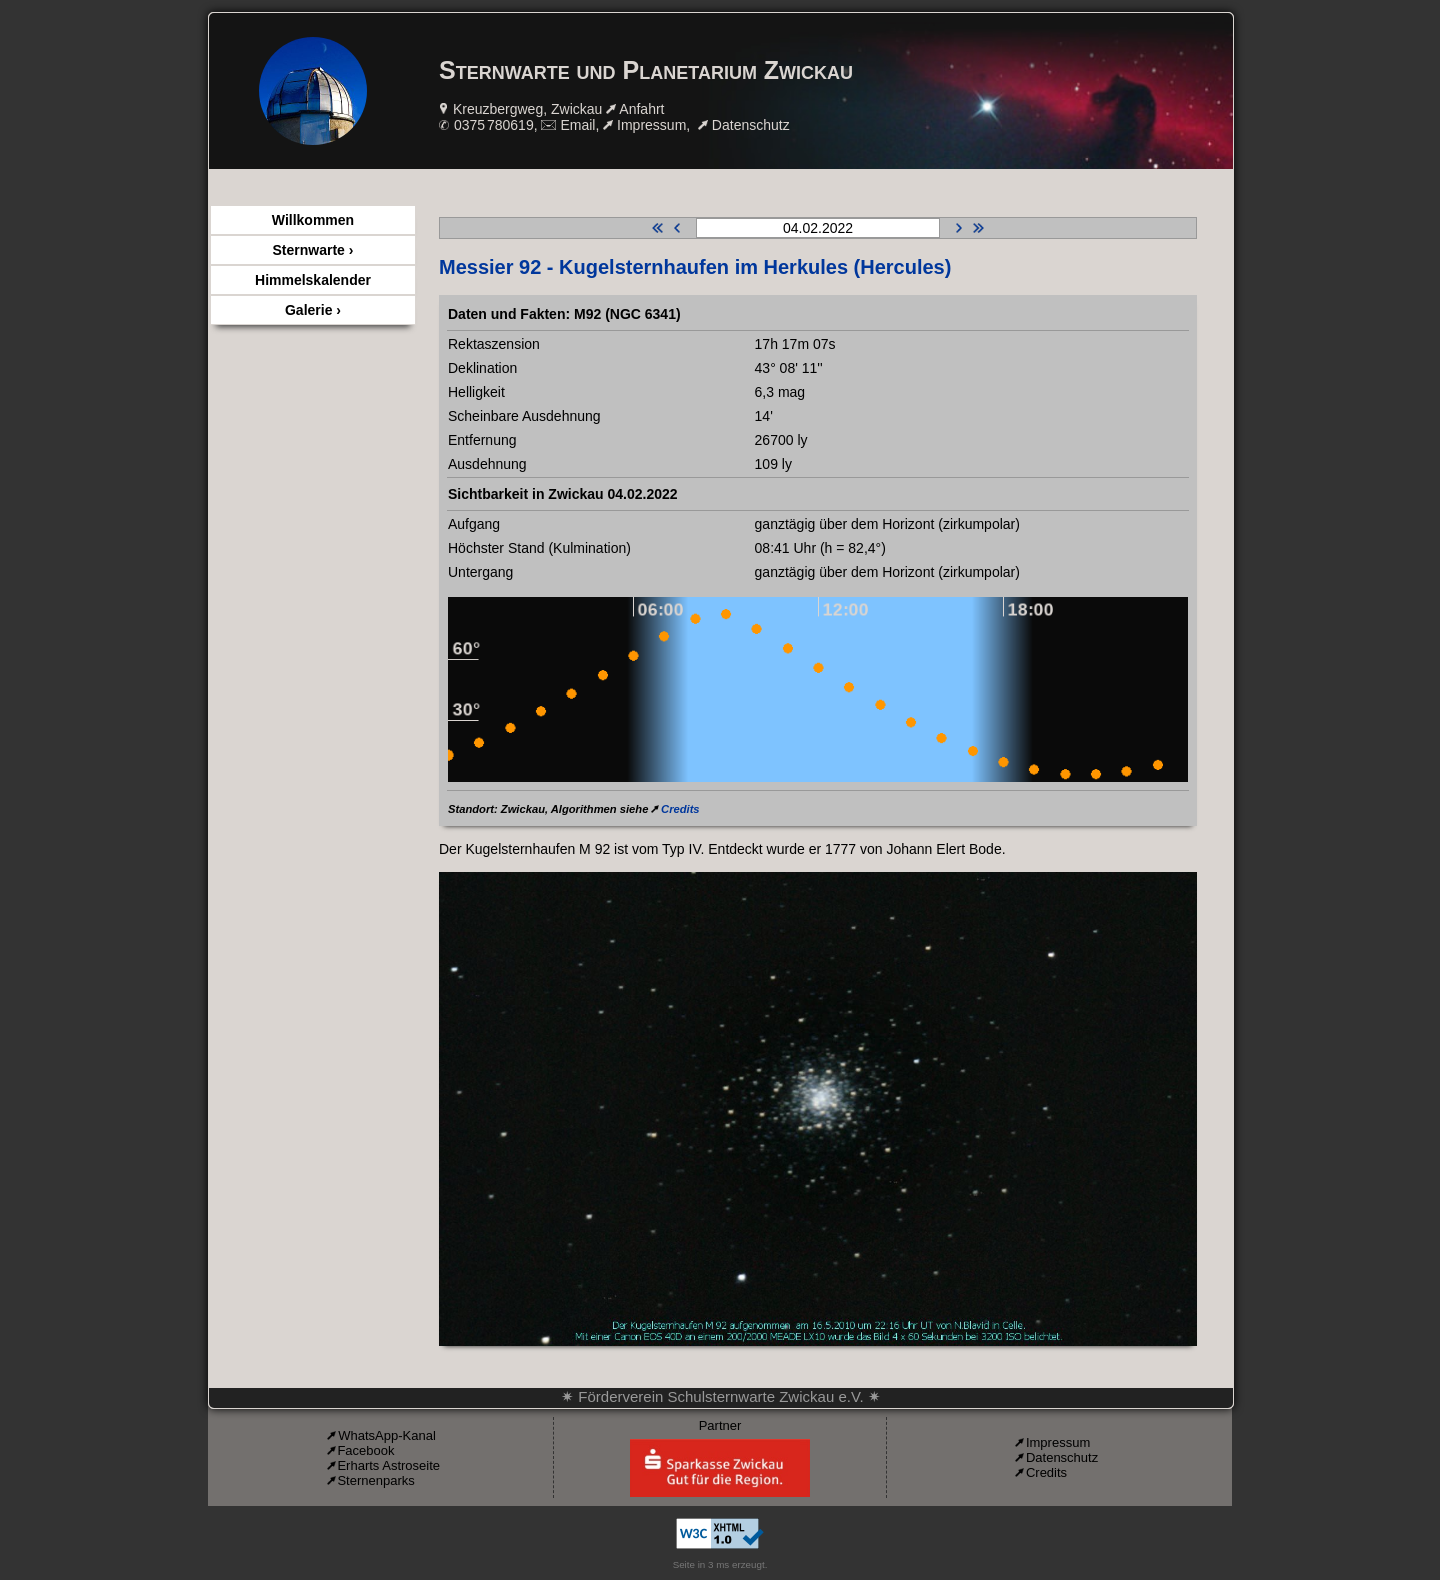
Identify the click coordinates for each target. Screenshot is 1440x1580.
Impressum (651, 125)
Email (577, 125)
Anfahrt (641, 109)
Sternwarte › (313, 250)
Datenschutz (751, 125)
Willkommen (313, 220)
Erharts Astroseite (388, 1465)
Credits (680, 809)
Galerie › (313, 310)
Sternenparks (375, 1480)
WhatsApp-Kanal (387, 1435)
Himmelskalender (313, 280)
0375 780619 (494, 125)
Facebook (365, 1450)
